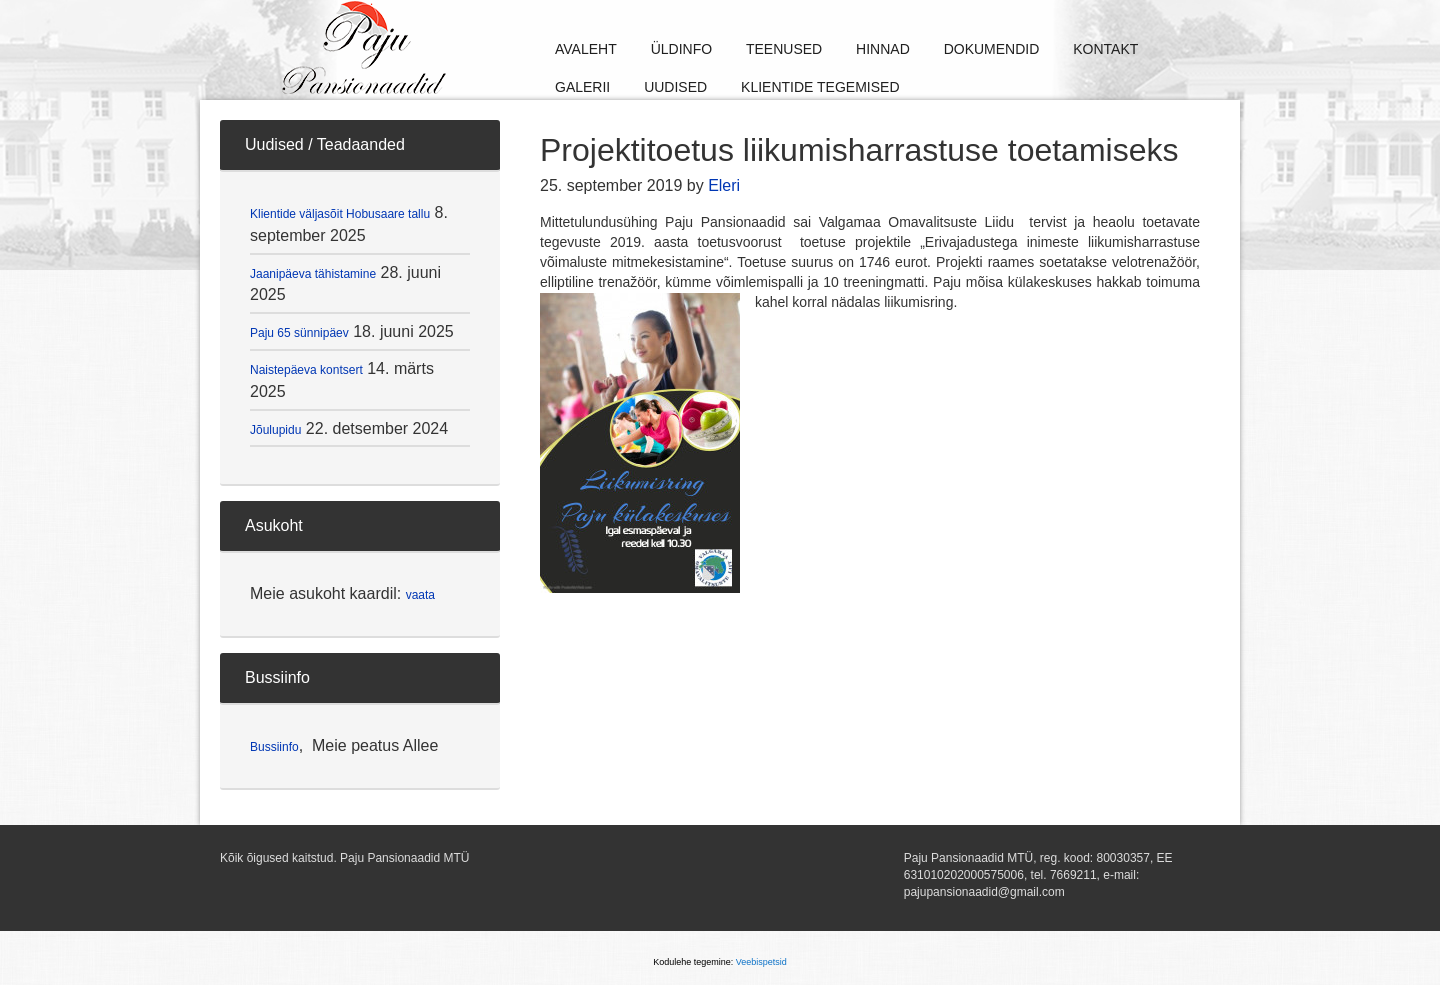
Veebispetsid (761, 962)
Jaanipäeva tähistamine (313, 274)
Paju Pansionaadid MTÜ (430, 50)
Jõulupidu (275, 430)
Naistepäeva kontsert (306, 370)
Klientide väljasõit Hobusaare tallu (340, 214)
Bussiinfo (274, 747)
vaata (420, 595)
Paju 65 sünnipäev (299, 333)
